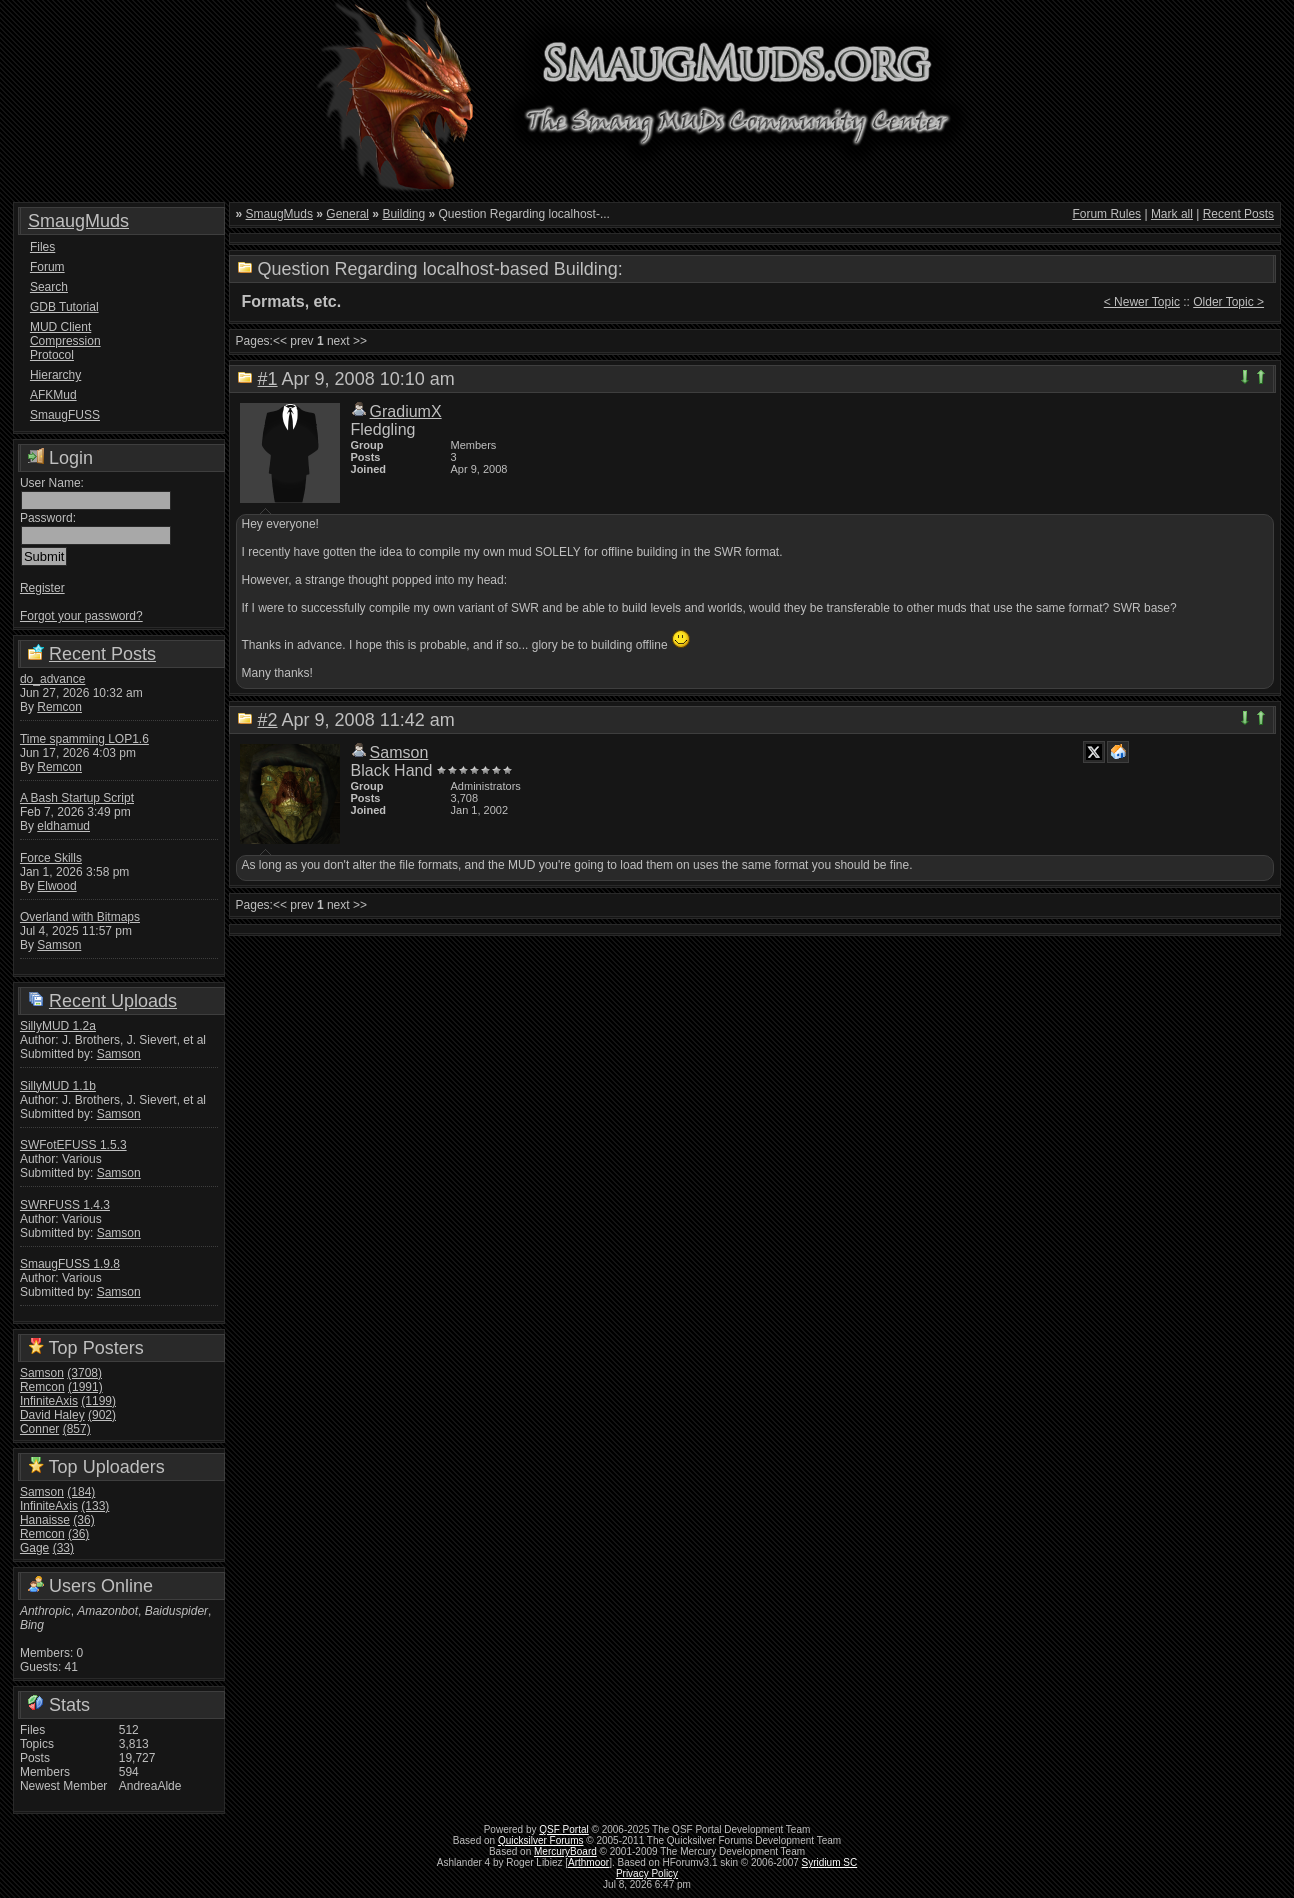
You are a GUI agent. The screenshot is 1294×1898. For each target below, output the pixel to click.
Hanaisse (45, 1520)
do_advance (52, 679)
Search (49, 287)
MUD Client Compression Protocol (65, 341)
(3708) (84, 1373)
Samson (59, 945)
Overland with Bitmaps (80, 917)
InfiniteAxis (49, 1401)
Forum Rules (1106, 214)
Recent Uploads (113, 1001)
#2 (268, 720)
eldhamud (63, 826)
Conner (39, 1429)
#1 (268, 379)
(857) (77, 1429)
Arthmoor (588, 1862)
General (347, 214)
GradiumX (406, 411)
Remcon (59, 707)
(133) (95, 1506)
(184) (81, 1492)
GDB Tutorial (64, 307)
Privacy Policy (647, 1873)
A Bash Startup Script (77, 798)
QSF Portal (563, 1829)
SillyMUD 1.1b (58, 1086)
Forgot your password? (81, 616)
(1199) (98, 1401)
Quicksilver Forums (541, 1840)
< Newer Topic (1142, 302)
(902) (102, 1415)
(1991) (85, 1387)
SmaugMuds (78, 221)
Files (42, 247)
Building (403, 214)
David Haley (52, 1415)
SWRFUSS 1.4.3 (65, 1205)
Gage (34, 1548)
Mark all (1172, 214)
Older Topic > (1228, 302)
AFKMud (53, 395)
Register (42, 588)
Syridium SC (830, 1862)
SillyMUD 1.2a (58, 1026)
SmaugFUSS (65, 415)
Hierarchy (55, 375)
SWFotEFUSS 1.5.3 (73, 1145)
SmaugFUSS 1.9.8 (70, 1264)
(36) (83, 1520)
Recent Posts (102, 654)
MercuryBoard (565, 1851)
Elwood (56, 886)
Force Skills (51, 858)
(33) (63, 1548)
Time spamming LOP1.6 (84, 739)
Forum (47, 267)
